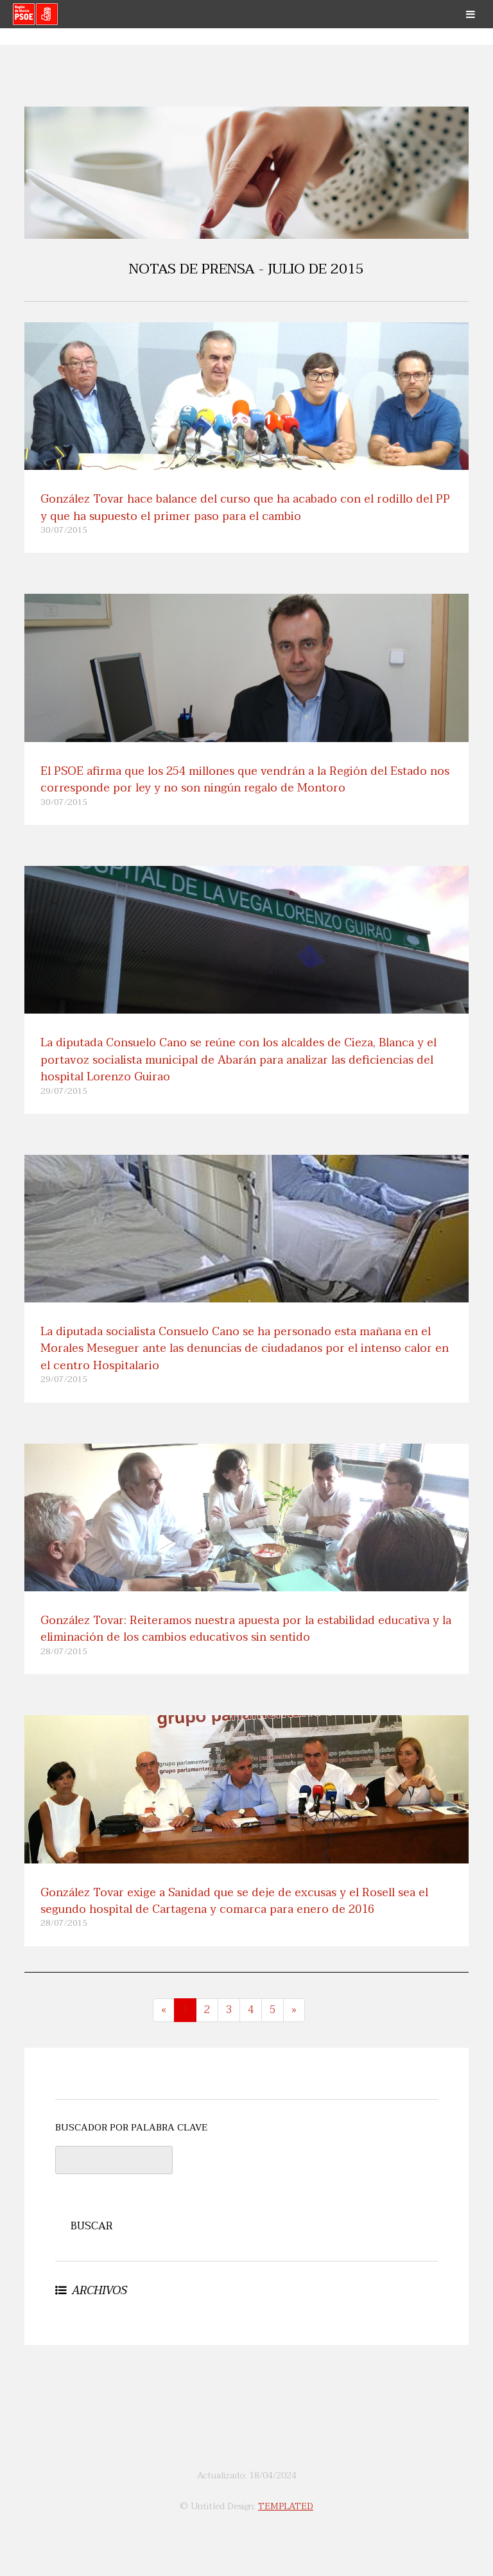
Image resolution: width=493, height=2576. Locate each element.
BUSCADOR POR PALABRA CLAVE (131, 2128)
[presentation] (285, 2171)
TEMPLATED (285, 2506)
